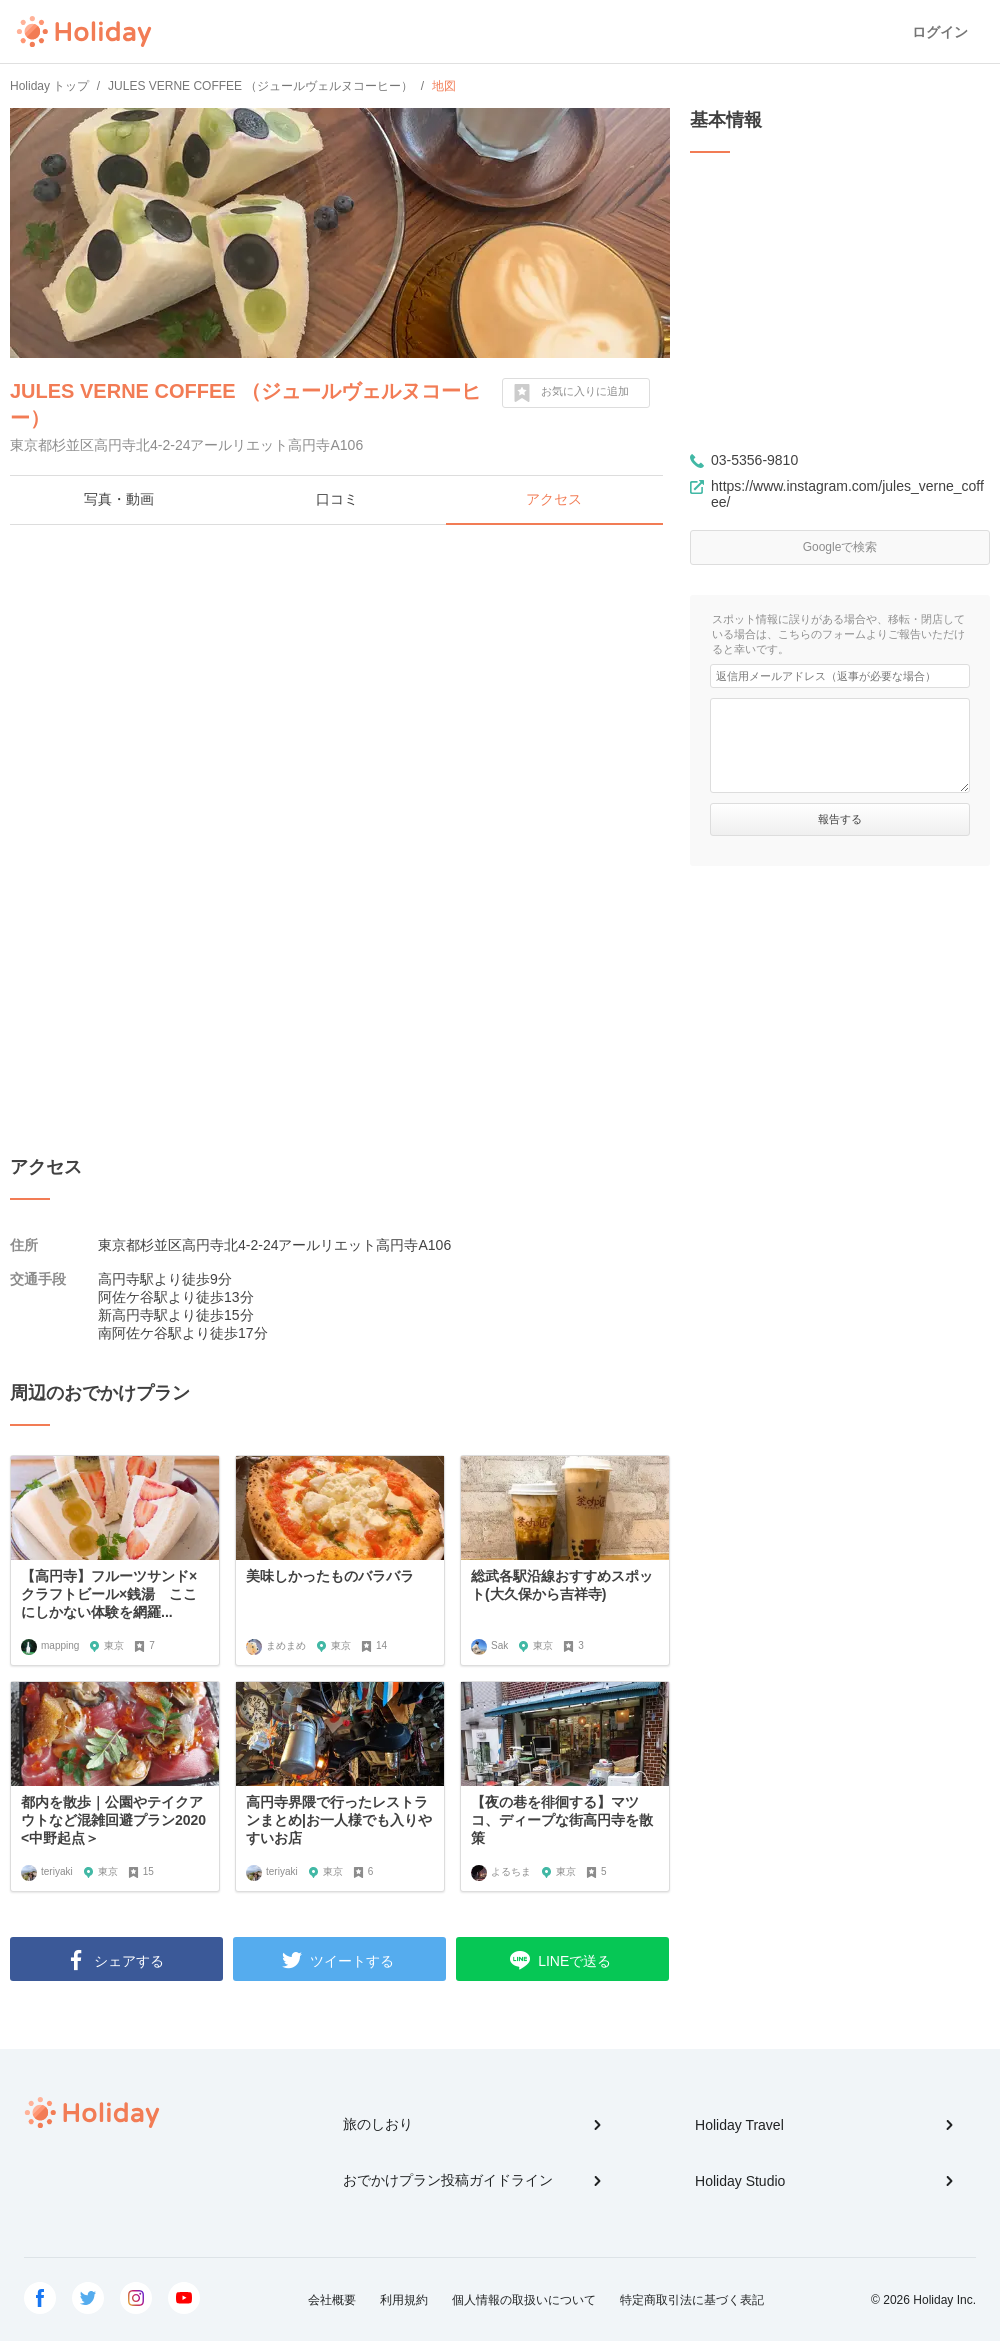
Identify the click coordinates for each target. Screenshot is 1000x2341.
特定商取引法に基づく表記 (692, 2300)
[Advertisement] (340, 685)
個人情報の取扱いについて (524, 2300)
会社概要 (332, 2300)
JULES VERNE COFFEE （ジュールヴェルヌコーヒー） (245, 404)
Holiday (84, 32)
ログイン (940, 32)
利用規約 (404, 2300)
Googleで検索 (840, 547)
